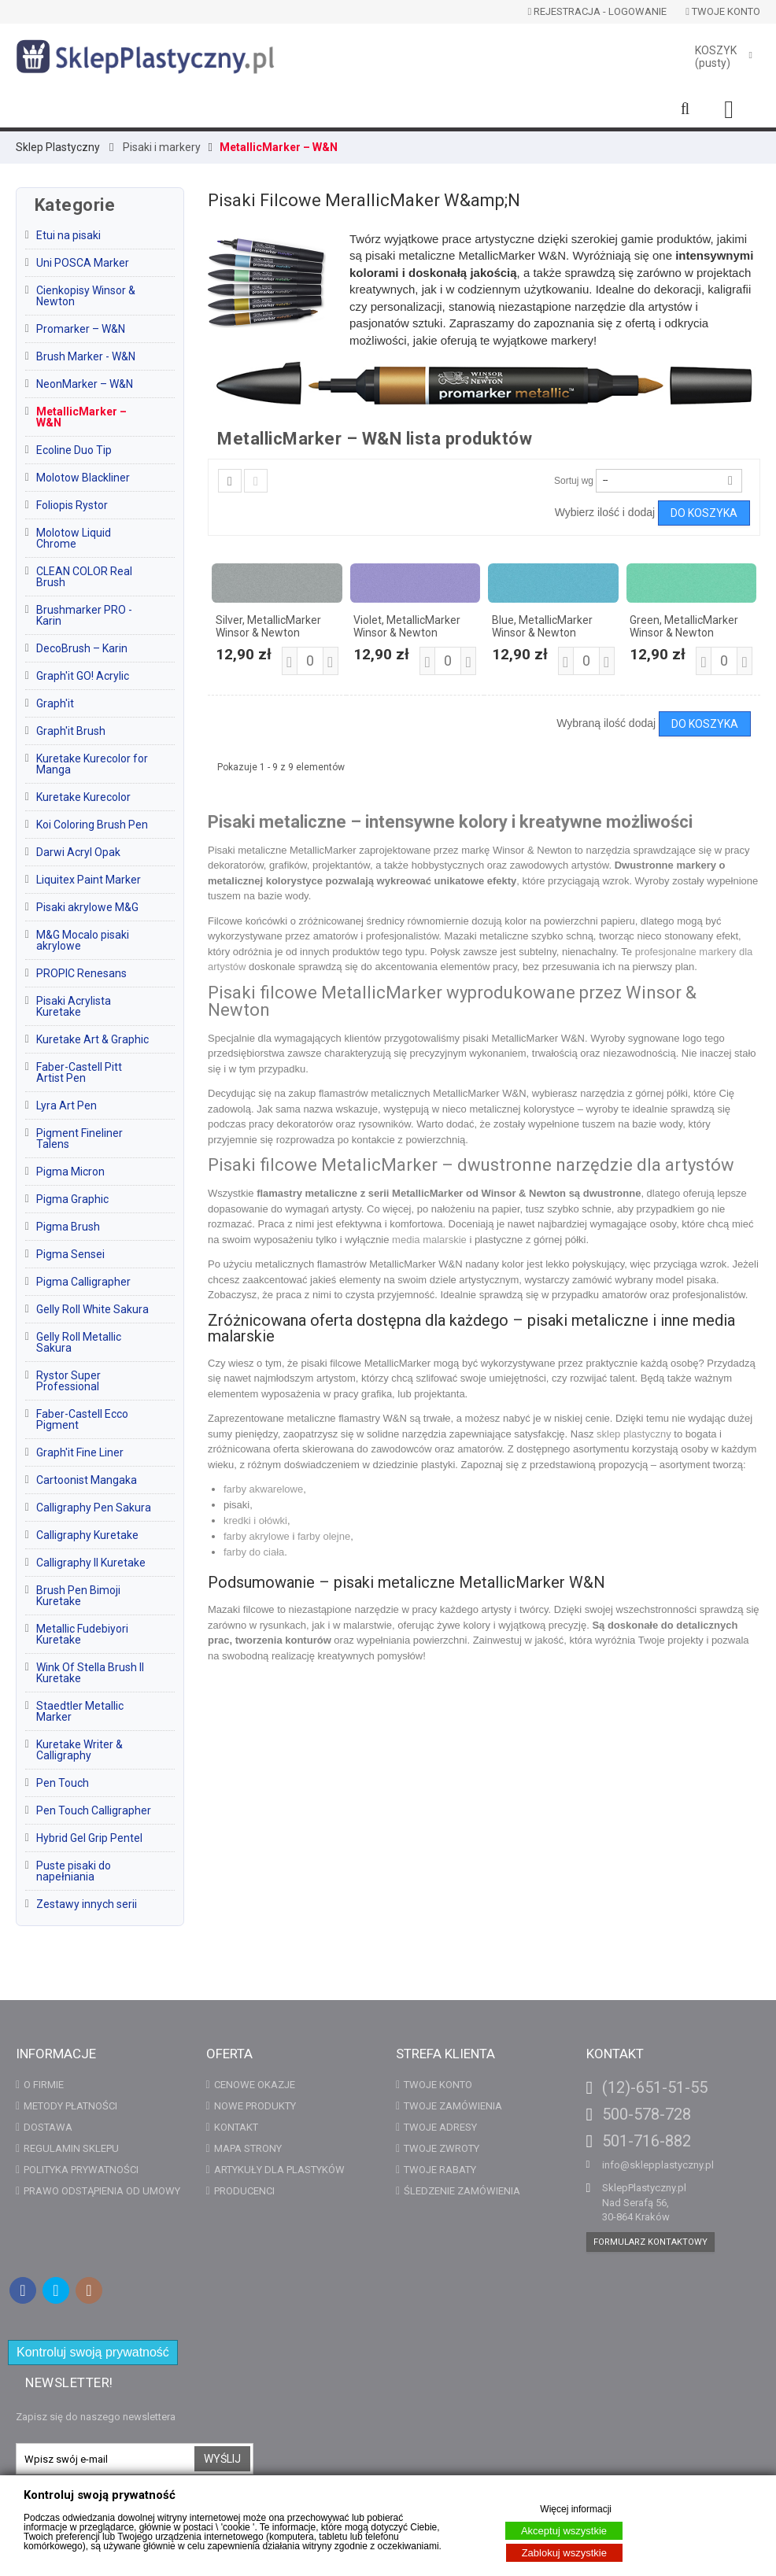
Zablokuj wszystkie (564, 2553)
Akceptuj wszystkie (564, 2531)
